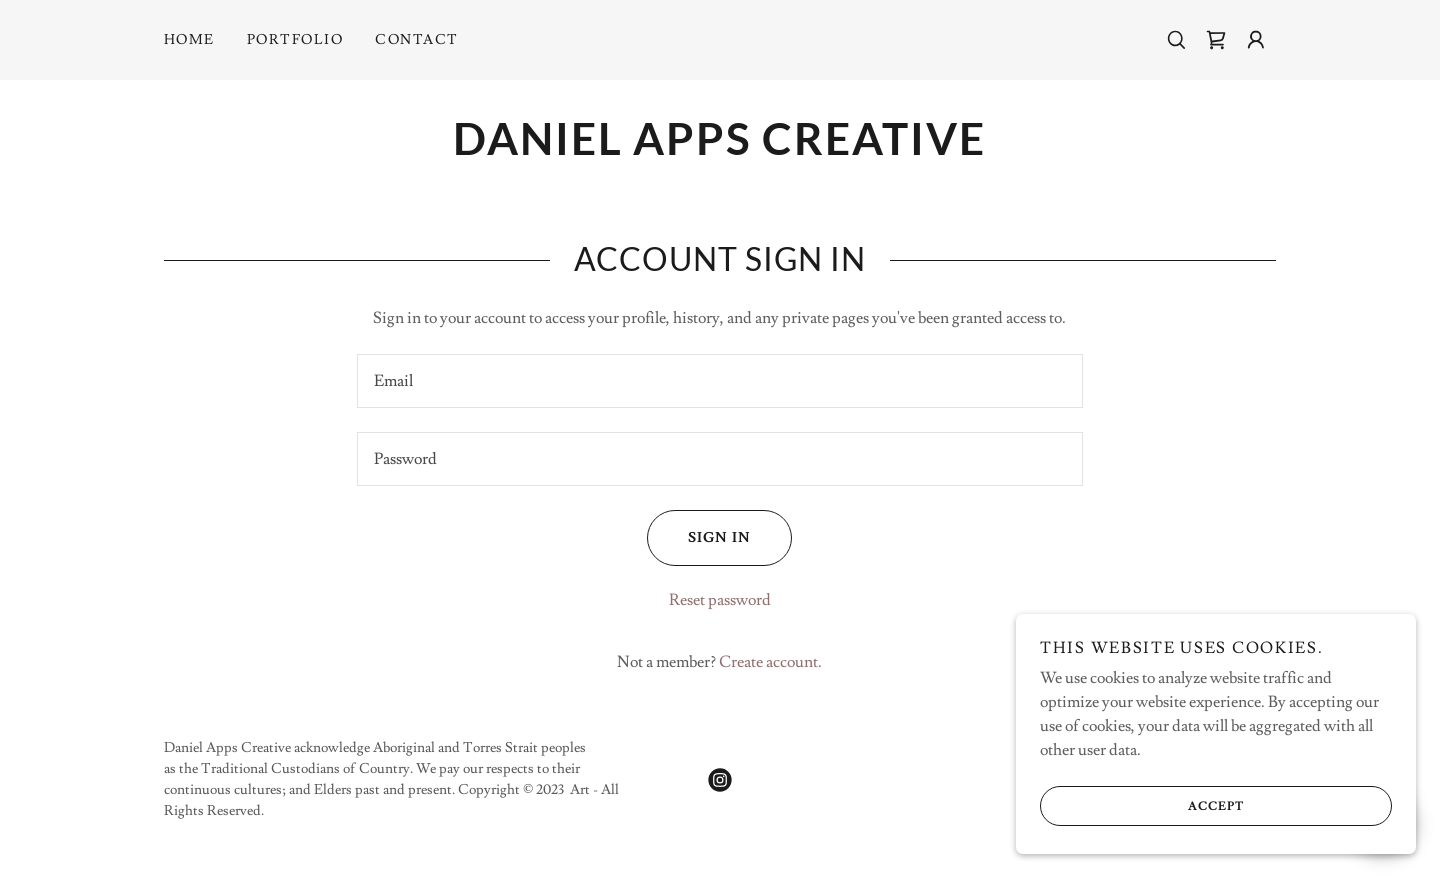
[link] (1216, 40)
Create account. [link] (770, 662)
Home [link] (189, 40)
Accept (1142, 806)
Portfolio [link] (295, 40)
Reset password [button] (720, 600)
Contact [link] (417, 40)
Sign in (699, 538)
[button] (1256, 40)
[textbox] (719, 381)
